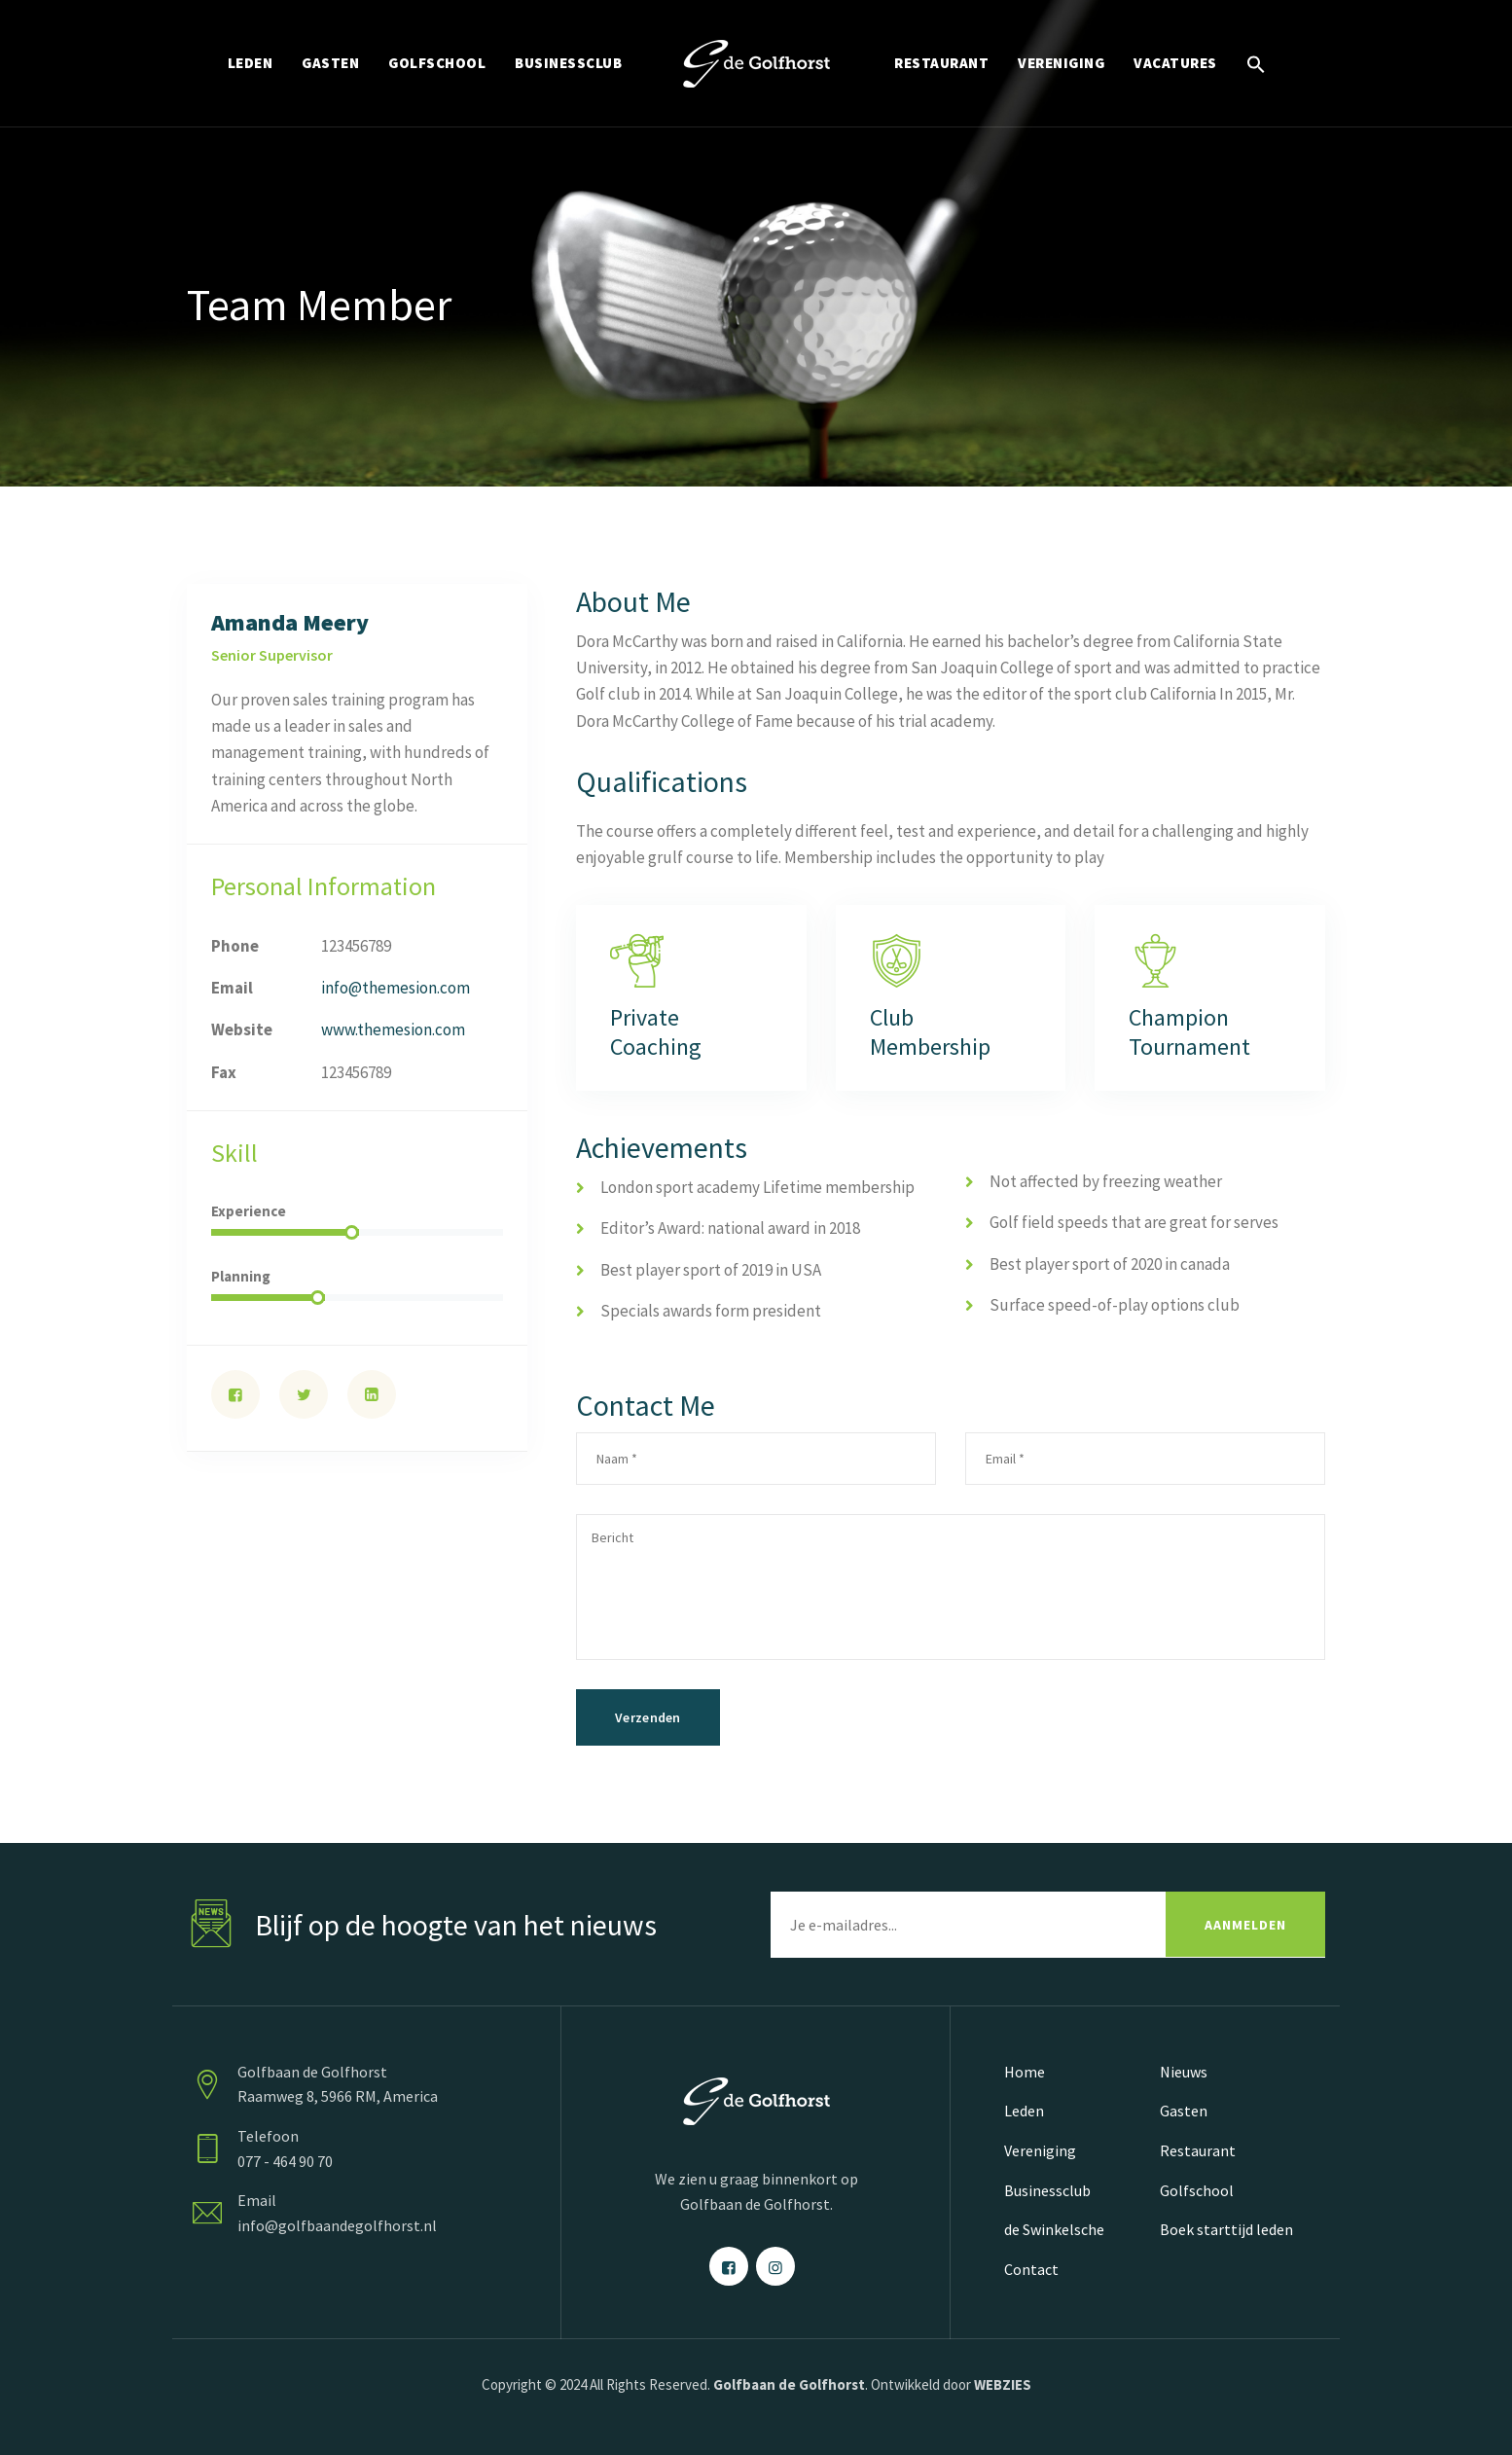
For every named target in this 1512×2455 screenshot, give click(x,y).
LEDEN (250, 63)
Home (1024, 2071)
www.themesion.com (393, 1029)
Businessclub (1047, 2190)
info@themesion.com (395, 987)
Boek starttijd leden (1226, 2229)
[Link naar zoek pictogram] (1256, 63)
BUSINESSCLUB (568, 63)
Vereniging (1040, 2150)
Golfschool (1197, 2190)
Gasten (1183, 2110)
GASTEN (330, 63)
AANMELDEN (1245, 1924)
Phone (235, 946)
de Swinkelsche (1054, 2229)
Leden (1024, 2110)
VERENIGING (1061, 63)
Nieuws (1183, 2071)
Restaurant (1198, 2150)
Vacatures (1175, 63)
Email (232, 987)
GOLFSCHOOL (437, 63)
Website (241, 1029)
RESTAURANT (941, 63)
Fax (223, 1072)
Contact (1031, 2269)
